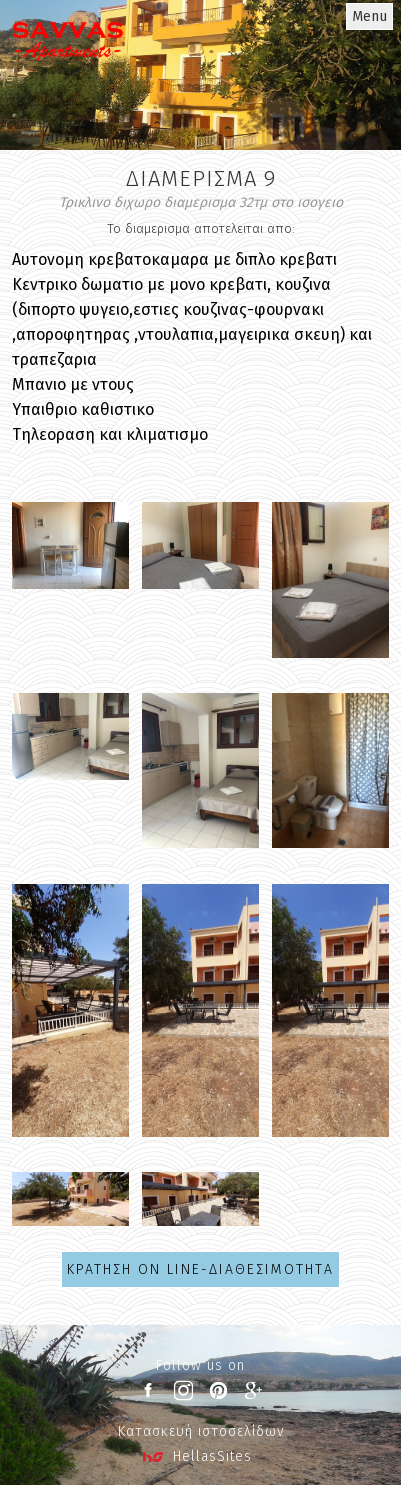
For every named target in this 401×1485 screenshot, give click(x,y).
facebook (148, 1390)
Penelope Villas (68, 65)
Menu (369, 16)
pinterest (218, 1390)
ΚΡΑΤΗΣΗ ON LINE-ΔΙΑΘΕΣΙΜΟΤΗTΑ (200, 1269)
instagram (183, 1390)
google (253, 1390)
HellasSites (212, 1456)
